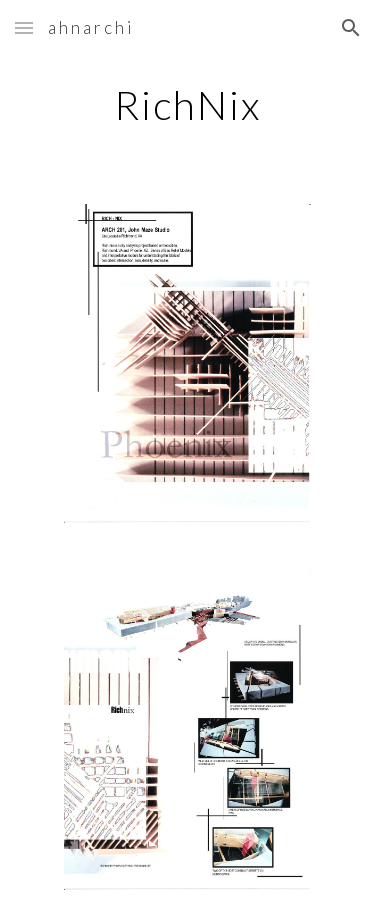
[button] (24, 27)
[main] (188, 105)
